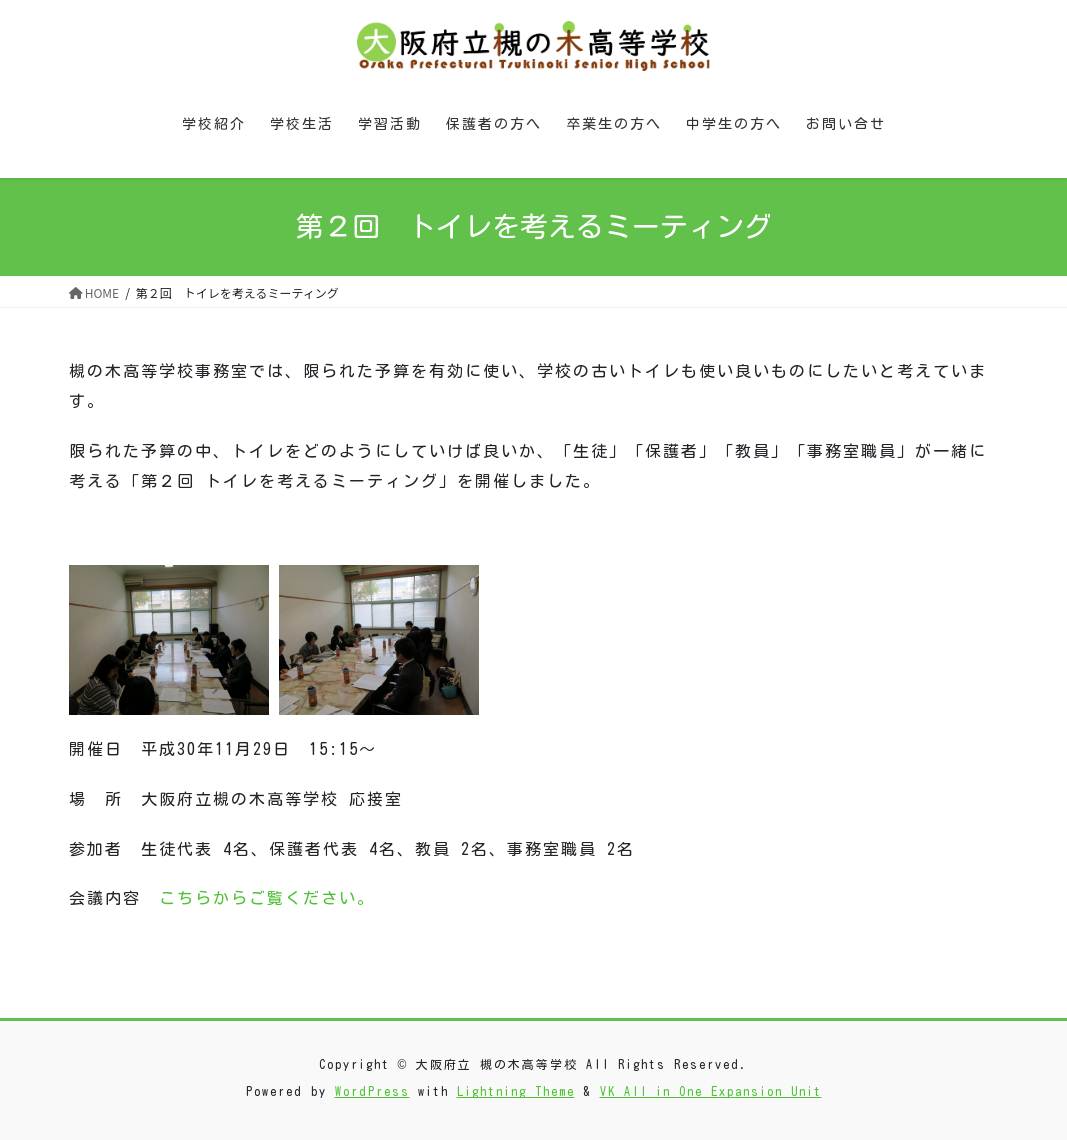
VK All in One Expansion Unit (711, 1091)
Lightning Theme (516, 1091)
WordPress (372, 1091)
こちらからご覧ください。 (267, 898)
